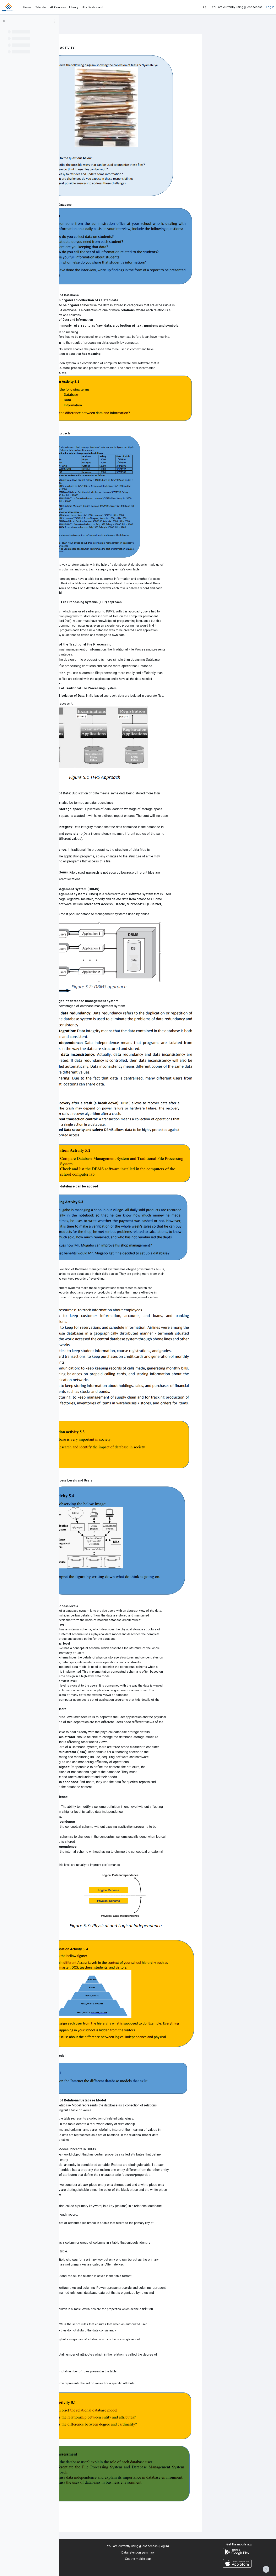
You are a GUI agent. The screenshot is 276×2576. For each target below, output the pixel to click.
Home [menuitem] (27, 7)
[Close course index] (4, 21)
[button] (204, 7)
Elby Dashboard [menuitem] (92, 7)
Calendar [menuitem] (41, 7)
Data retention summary (138, 2551)
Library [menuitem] (73, 7)
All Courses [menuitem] (58, 7)
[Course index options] (54, 21)
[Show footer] (266, 2569)
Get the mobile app (138, 2558)
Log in (270, 7)
